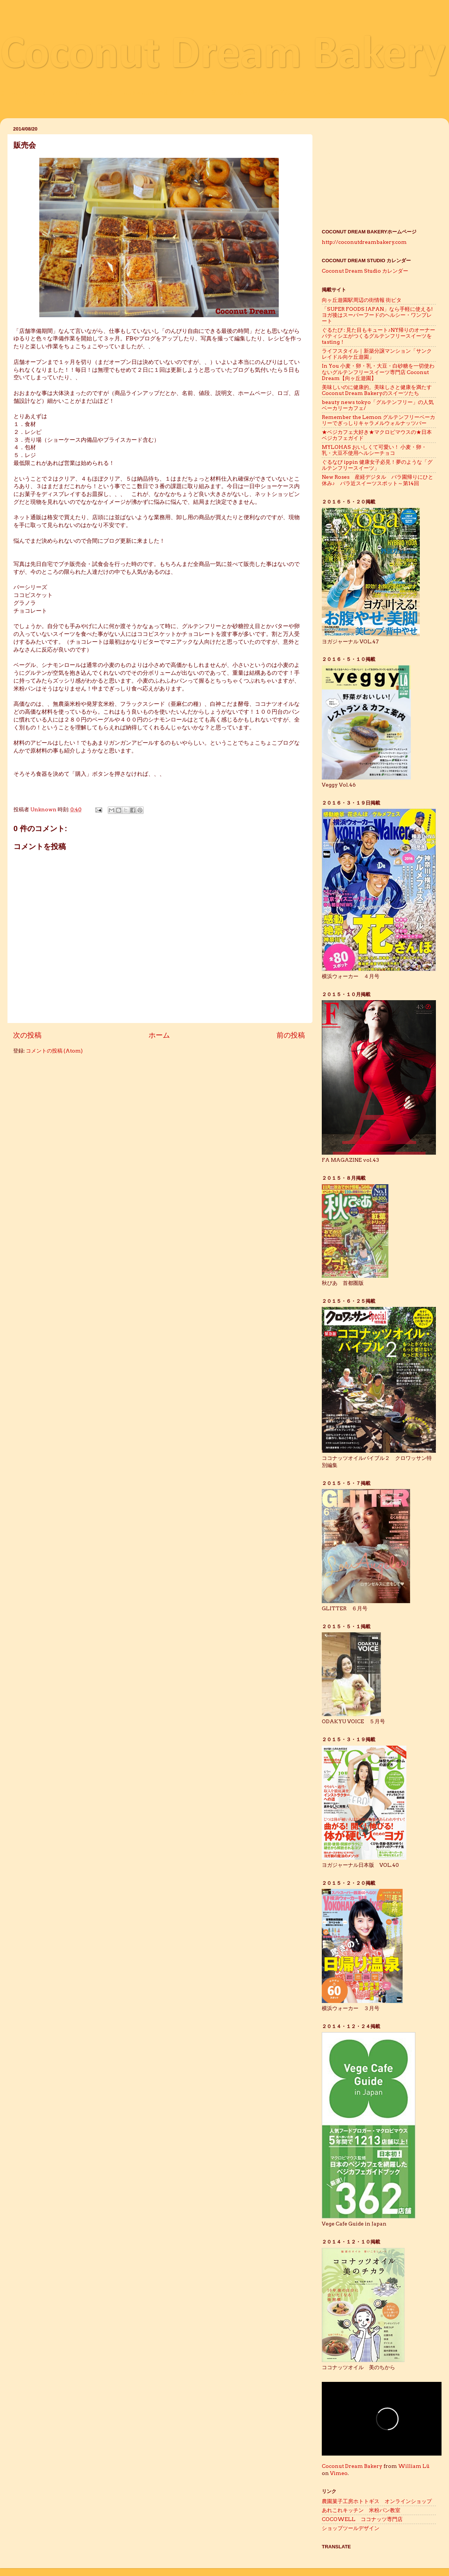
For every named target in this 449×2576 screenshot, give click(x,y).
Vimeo (339, 2473)
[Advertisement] (379, 170)
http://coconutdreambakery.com (364, 242)
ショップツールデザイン (353, 2528)
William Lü (414, 2466)
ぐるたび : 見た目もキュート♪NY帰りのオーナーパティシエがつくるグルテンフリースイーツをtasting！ (378, 336)
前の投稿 (291, 1035)
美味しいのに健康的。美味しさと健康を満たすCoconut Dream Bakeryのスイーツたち (377, 390)
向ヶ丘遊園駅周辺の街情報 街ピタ (361, 300)
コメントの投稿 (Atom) (54, 1051)
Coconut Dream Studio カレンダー (365, 271)
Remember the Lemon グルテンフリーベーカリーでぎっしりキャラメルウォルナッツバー (378, 420)
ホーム (159, 1035)
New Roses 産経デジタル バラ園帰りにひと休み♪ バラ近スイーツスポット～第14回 (377, 480)
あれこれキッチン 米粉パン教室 (361, 2510)
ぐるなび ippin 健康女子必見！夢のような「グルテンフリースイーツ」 (377, 465)
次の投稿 (27, 1035)
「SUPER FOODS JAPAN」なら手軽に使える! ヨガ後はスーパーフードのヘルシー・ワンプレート (380, 315)
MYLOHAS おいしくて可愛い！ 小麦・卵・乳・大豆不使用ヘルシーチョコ (374, 450)
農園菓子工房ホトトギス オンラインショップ (377, 2501)
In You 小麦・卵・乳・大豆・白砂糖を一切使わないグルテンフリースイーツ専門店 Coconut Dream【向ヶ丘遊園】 (378, 372)
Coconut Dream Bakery (222, 55)
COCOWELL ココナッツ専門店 (362, 2519)
